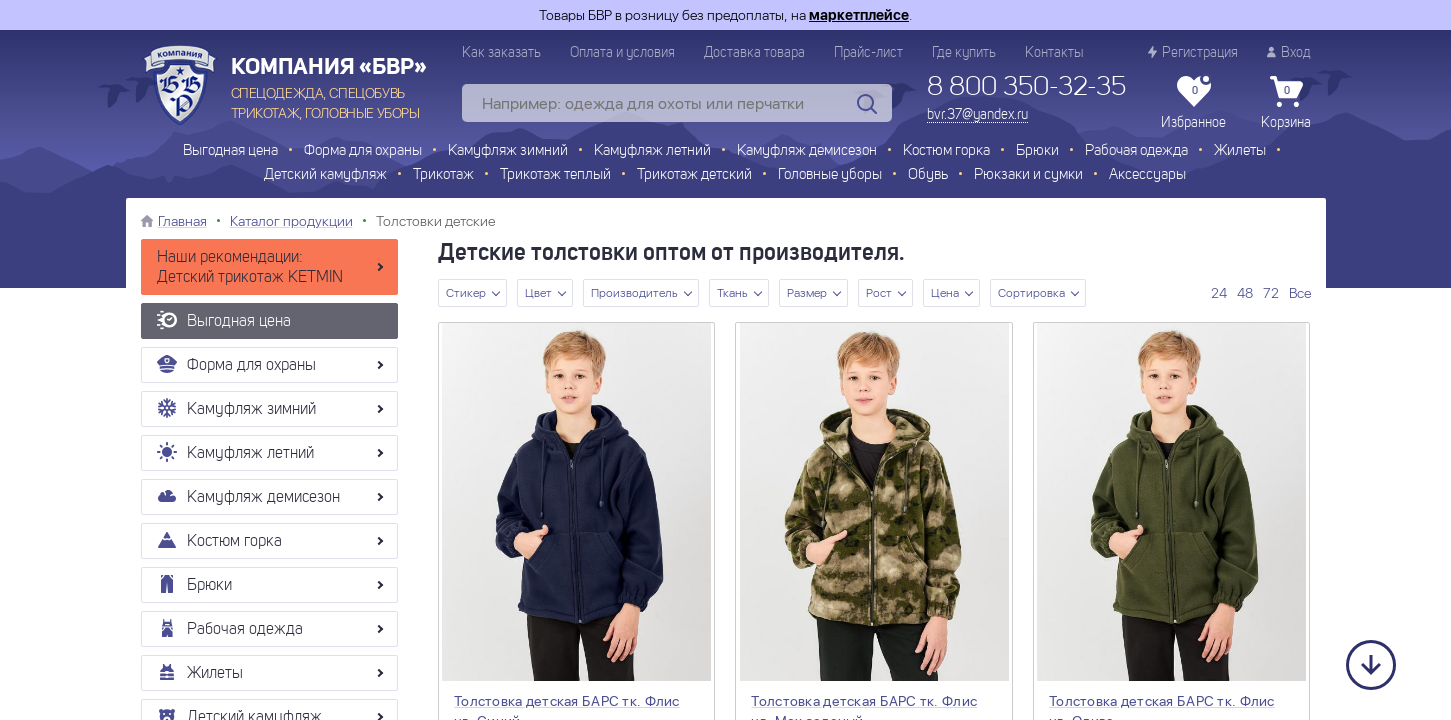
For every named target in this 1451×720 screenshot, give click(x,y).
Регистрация (1193, 52)
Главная (182, 221)
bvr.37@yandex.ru (977, 115)
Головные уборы (830, 175)
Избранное (1193, 103)
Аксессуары (1147, 175)
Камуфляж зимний (508, 151)
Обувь (928, 175)
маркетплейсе (859, 15)
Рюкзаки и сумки (1028, 175)
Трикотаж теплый (555, 175)
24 (1219, 293)
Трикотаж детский (694, 175)
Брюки (1037, 151)
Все (1300, 293)
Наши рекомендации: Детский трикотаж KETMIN (250, 268)
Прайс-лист (868, 53)
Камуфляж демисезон (807, 151)
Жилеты (1240, 151)
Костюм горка (946, 151)
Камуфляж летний (652, 151)
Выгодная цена (230, 151)
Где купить (964, 53)
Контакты (1054, 53)
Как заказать (501, 53)
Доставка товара (754, 53)
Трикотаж (443, 175)
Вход (1289, 52)
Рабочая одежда (1136, 151)
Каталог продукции (291, 221)
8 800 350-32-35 (1026, 88)
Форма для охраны (363, 151)
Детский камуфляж (325, 175)
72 (1271, 293)
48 (1245, 293)
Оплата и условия (622, 53)
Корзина (1286, 103)
